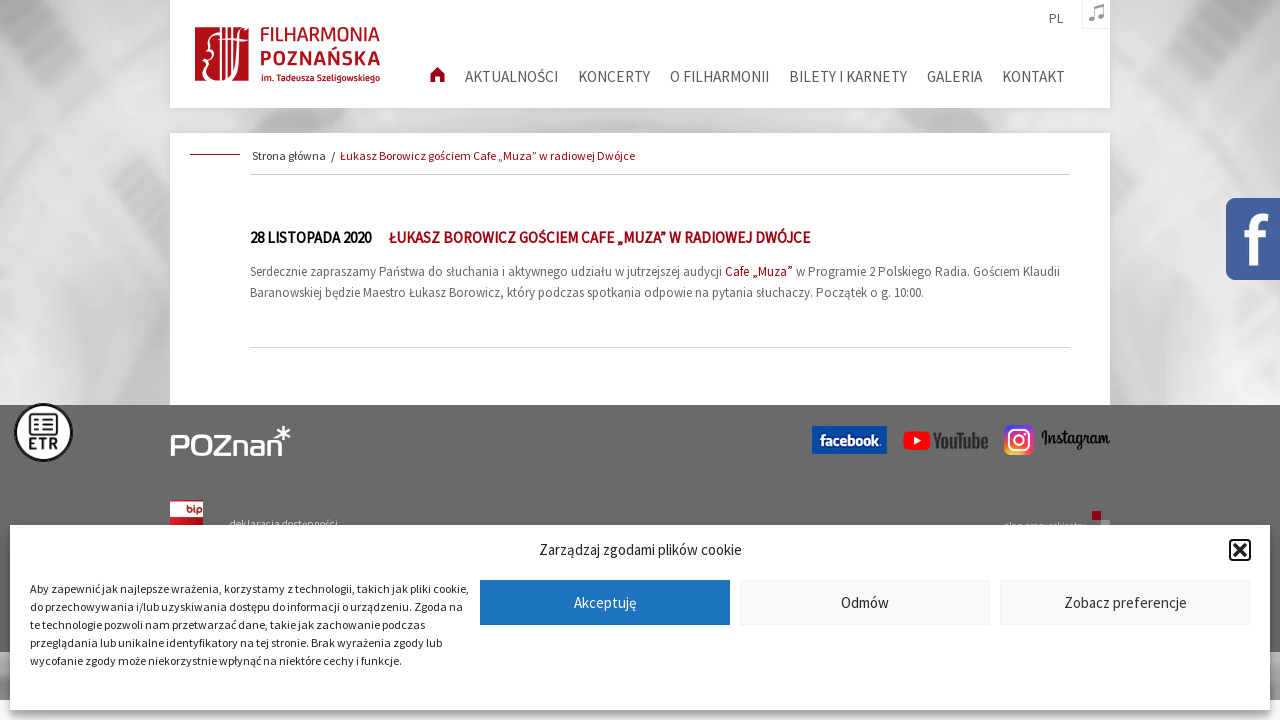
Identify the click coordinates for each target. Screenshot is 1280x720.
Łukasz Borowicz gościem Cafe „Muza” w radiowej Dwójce (487, 155)
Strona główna (289, 155)
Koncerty (614, 76)
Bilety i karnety (848, 76)
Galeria (954, 76)
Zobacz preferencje (1125, 602)
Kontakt (1033, 76)
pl (1056, 19)
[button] (1240, 550)
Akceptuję (605, 602)
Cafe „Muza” (759, 271)
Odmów (865, 602)
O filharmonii (719, 76)
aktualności (511, 76)
